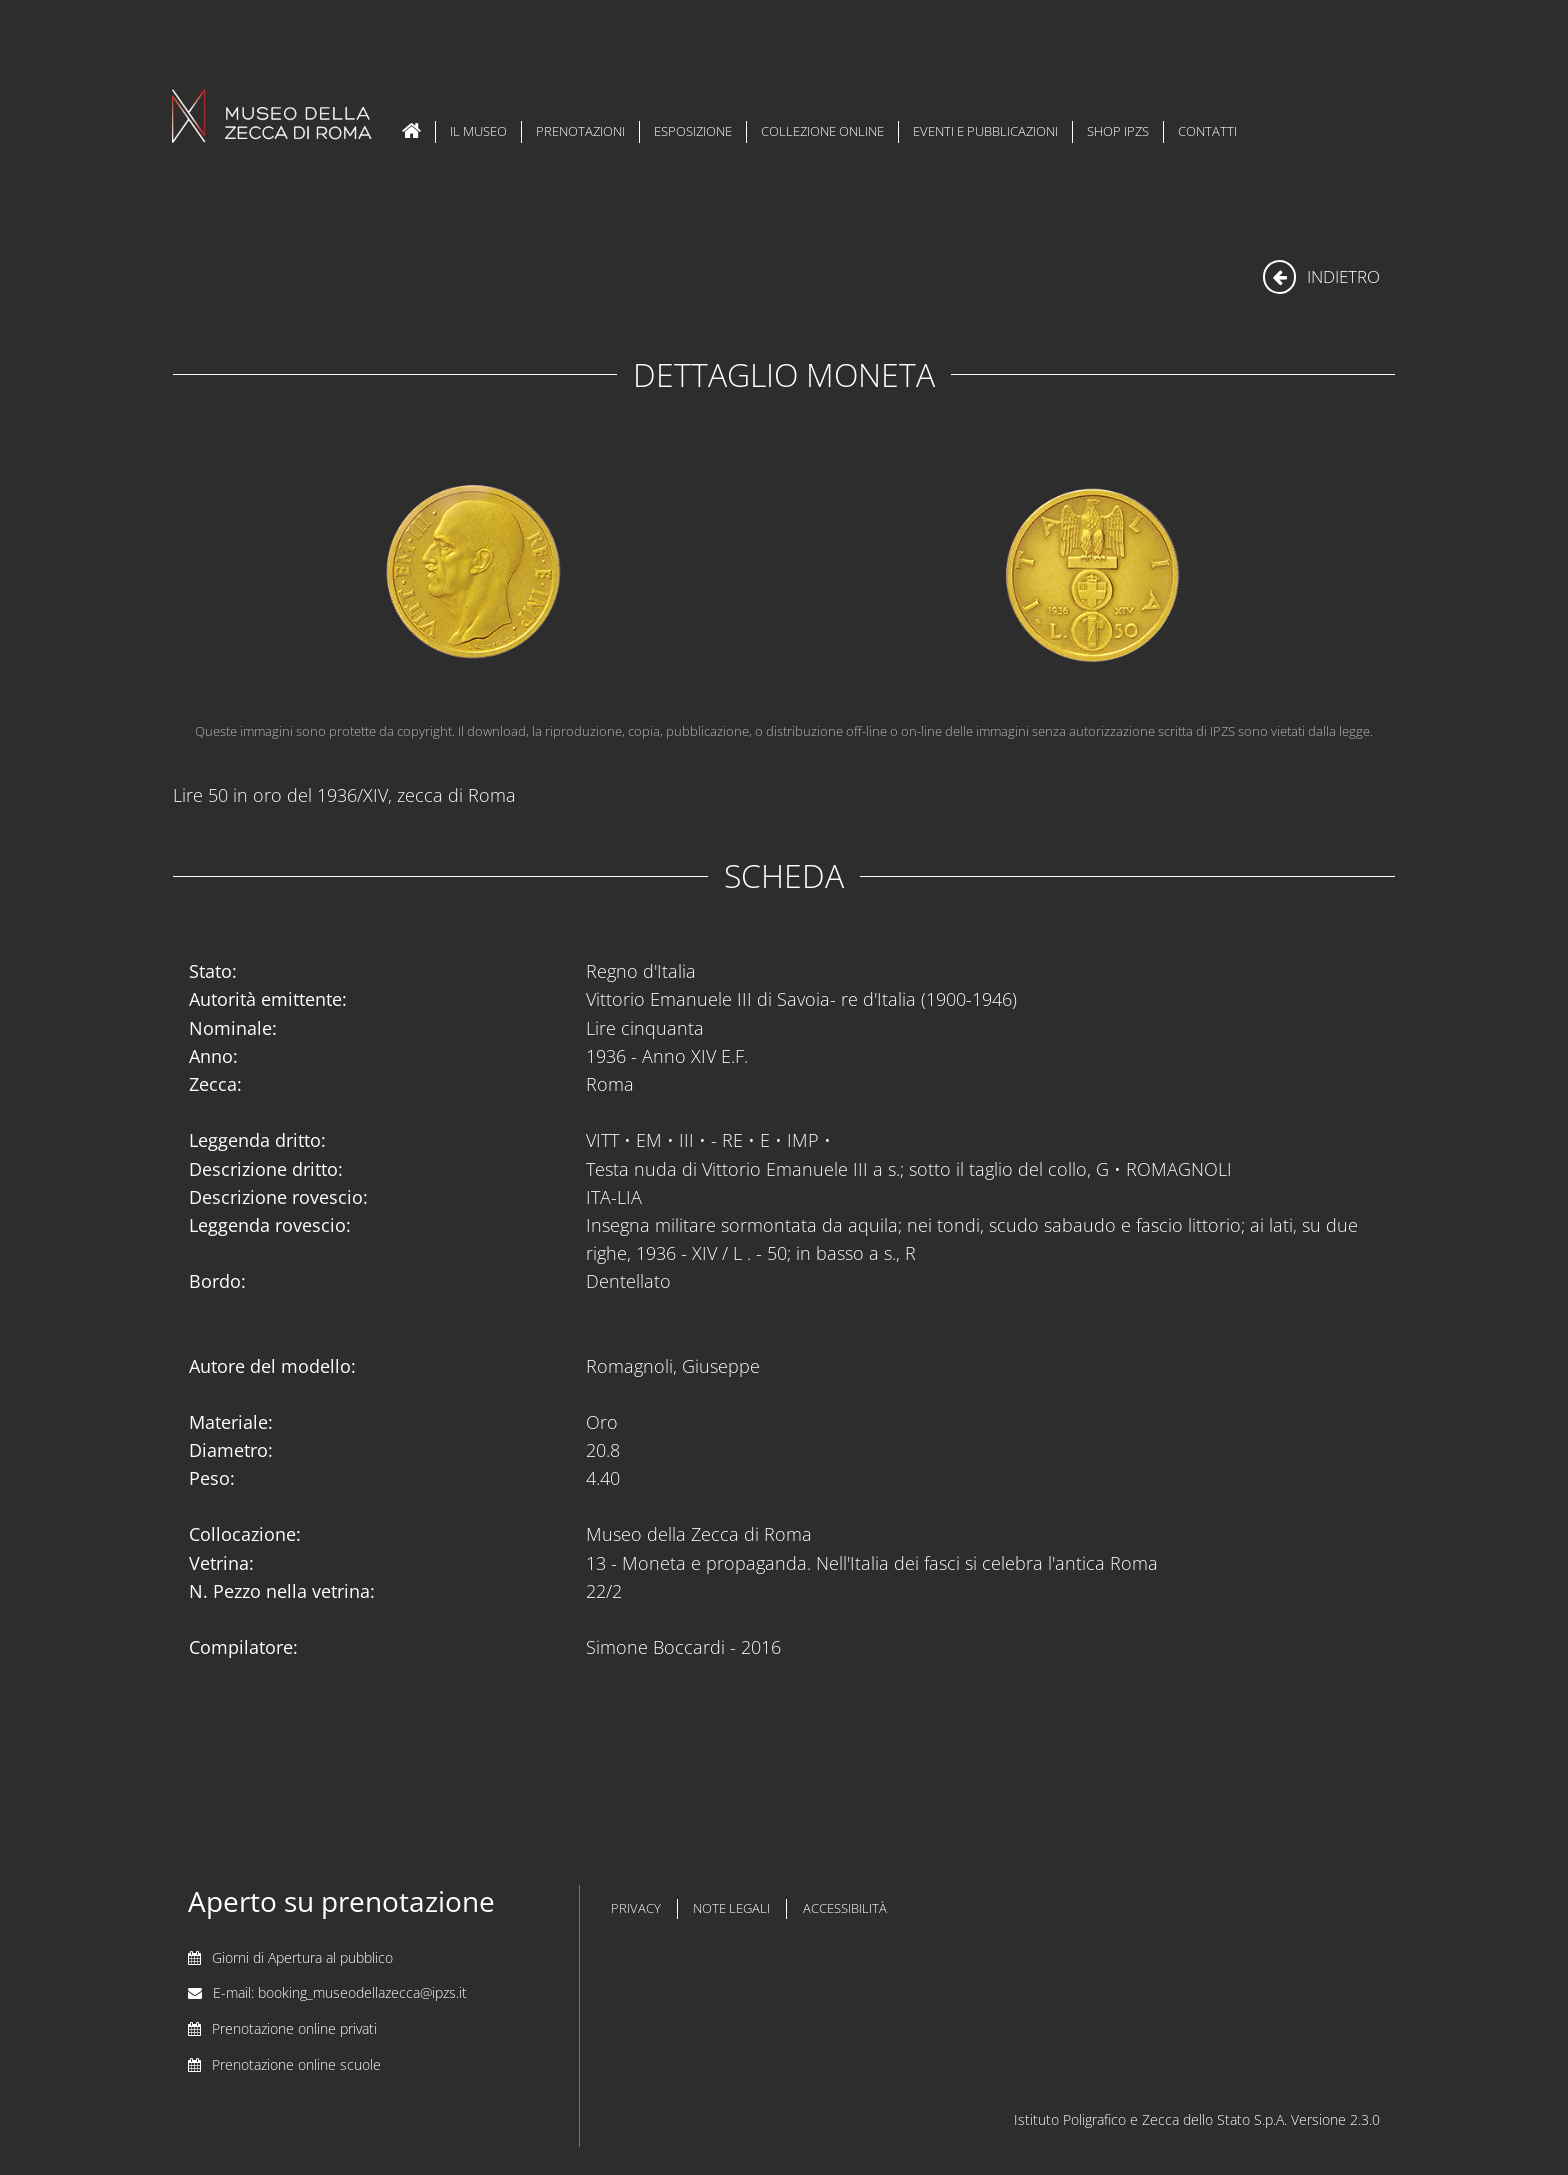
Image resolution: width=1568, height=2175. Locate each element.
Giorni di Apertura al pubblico (302, 1957)
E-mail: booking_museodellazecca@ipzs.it (340, 1992)
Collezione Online (822, 131)
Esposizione (693, 131)
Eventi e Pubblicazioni (985, 131)
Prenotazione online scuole (296, 2064)
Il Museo (478, 131)
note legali (731, 1908)
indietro (1321, 276)
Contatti (1207, 131)
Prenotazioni (580, 131)
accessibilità (845, 1908)
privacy (636, 1908)
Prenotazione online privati (294, 2028)
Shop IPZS (1118, 131)
